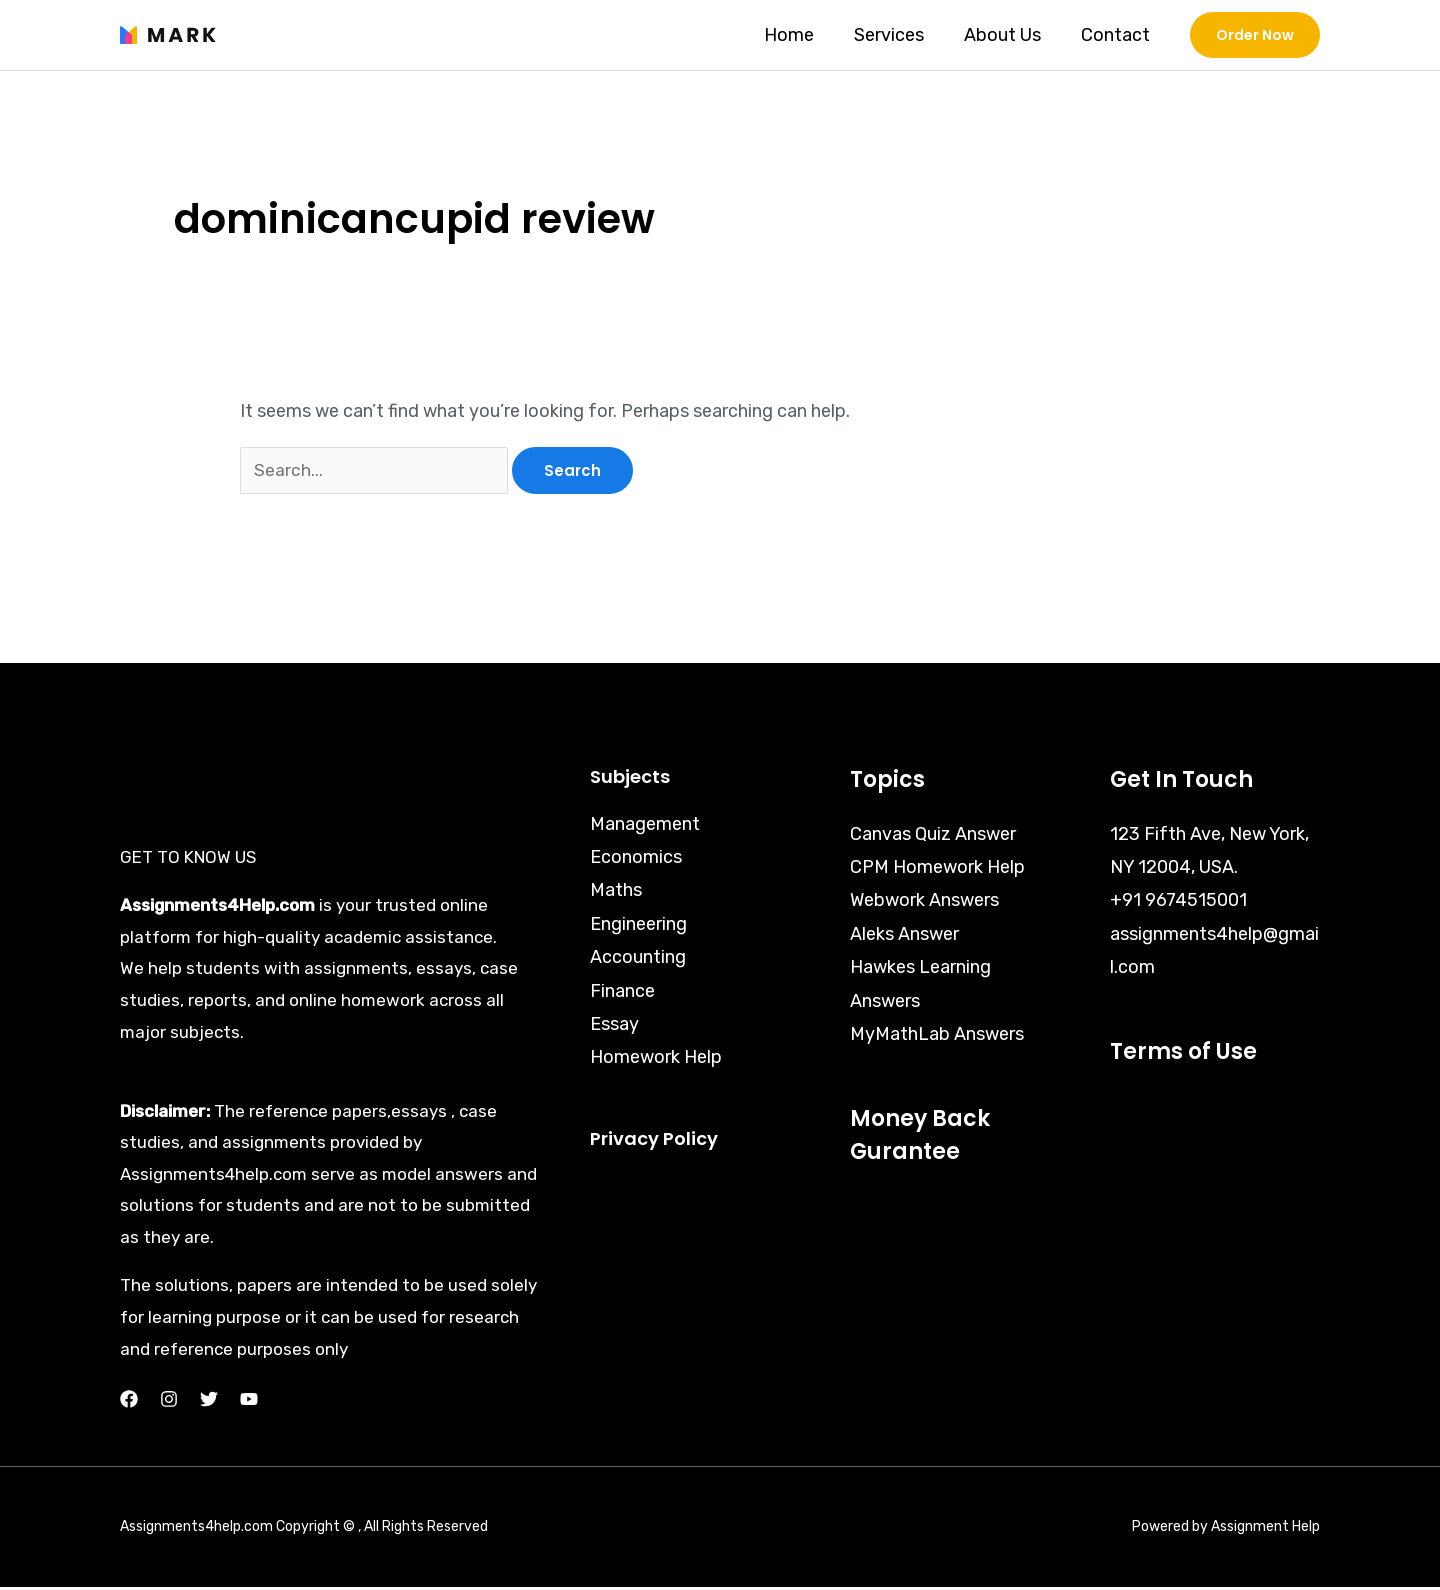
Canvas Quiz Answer (933, 837)
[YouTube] (249, 1403)
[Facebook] (129, 1403)
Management (645, 827)
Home (803, 35)
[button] (1255, 35)
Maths (616, 893)
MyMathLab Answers (937, 1037)
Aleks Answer (904, 937)
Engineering (638, 927)
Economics (636, 860)
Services (899, 35)
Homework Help (656, 1061)
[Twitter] (209, 1403)
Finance (622, 994)
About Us (1008, 35)
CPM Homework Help (937, 870)
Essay (614, 1027)
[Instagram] (169, 1403)
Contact (1117, 35)
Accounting (638, 960)
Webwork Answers (924, 903)
